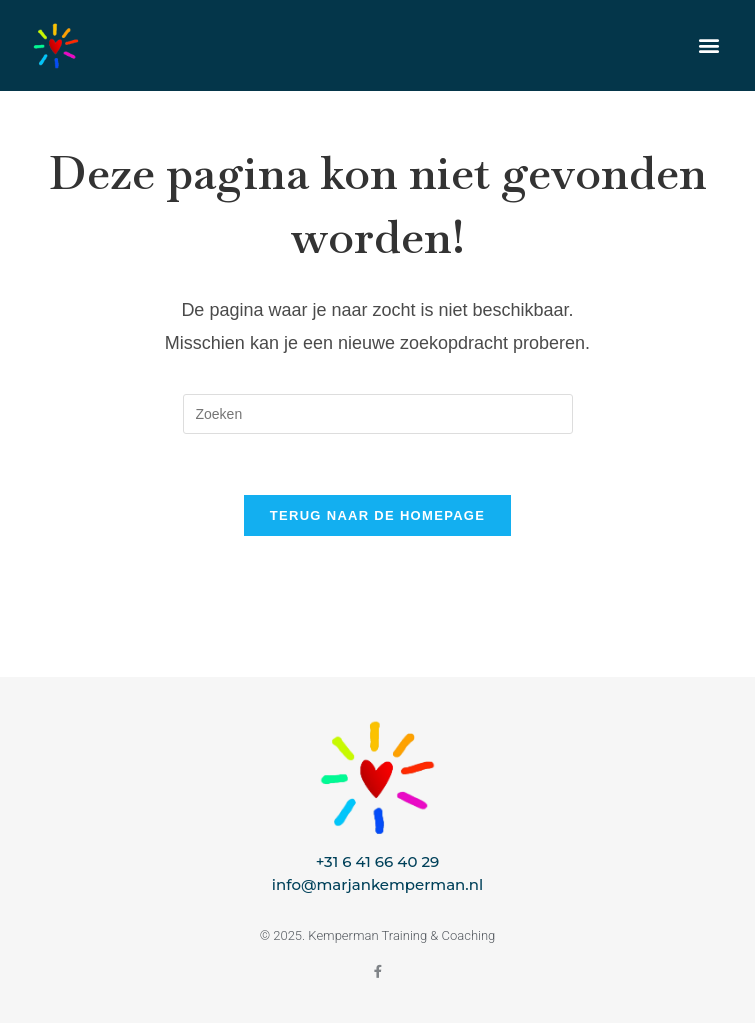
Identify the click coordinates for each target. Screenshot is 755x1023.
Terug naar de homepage (377, 515)
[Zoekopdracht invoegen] (378, 414)
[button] (708, 45)
